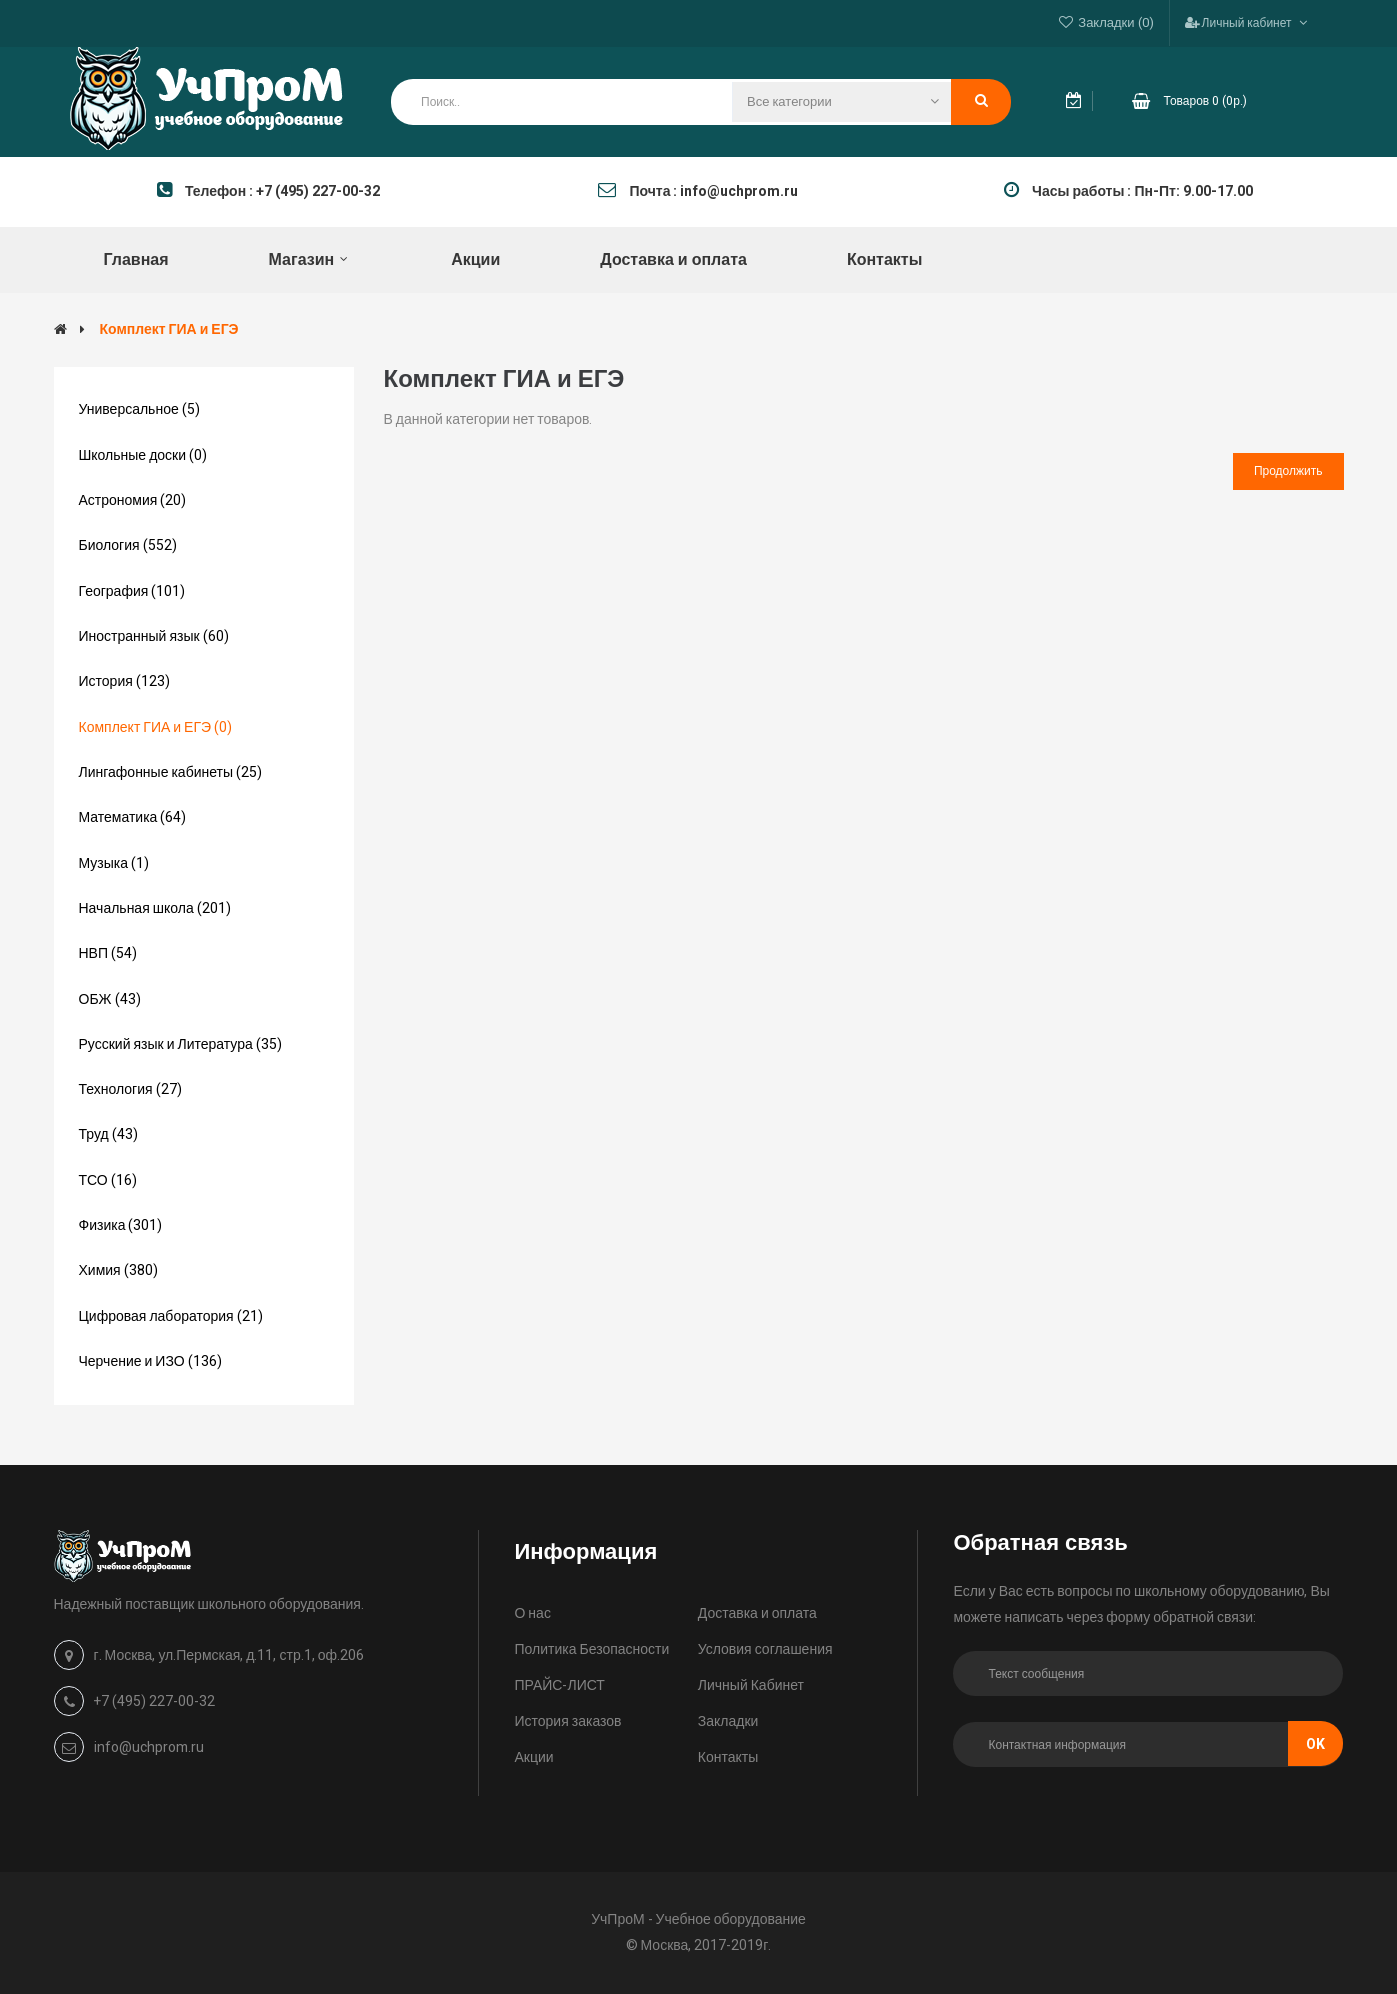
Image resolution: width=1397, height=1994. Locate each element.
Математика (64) (133, 817)
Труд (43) (108, 1134)
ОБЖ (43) (110, 999)
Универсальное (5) (139, 409)
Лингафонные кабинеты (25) (171, 772)
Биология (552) (128, 545)
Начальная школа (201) (155, 908)
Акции (533, 1757)
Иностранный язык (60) (154, 636)
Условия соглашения (765, 1649)
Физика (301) (121, 1225)
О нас (532, 1613)
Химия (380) (118, 1270)
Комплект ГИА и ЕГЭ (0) (156, 727)
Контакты (728, 1757)
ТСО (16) (108, 1180)
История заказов (567, 1721)
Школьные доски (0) (143, 455)
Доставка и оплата (757, 1613)
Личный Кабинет (751, 1685)
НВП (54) (108, 953)
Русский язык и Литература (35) (180, 1044)
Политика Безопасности (591, 1649)
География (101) (132, 591)
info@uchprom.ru (149, 1747)
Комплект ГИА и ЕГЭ (169, 329)
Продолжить (1288, 471)
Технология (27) (130, 1089)
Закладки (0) (1115, 22)
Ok (1315, 1744)
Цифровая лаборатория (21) (171, 1316)
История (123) (124, 681)
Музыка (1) (114, 863)
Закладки (728, 1721)
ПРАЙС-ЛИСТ (559, 1685)
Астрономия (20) (133, 500)
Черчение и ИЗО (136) (150, 1361)
